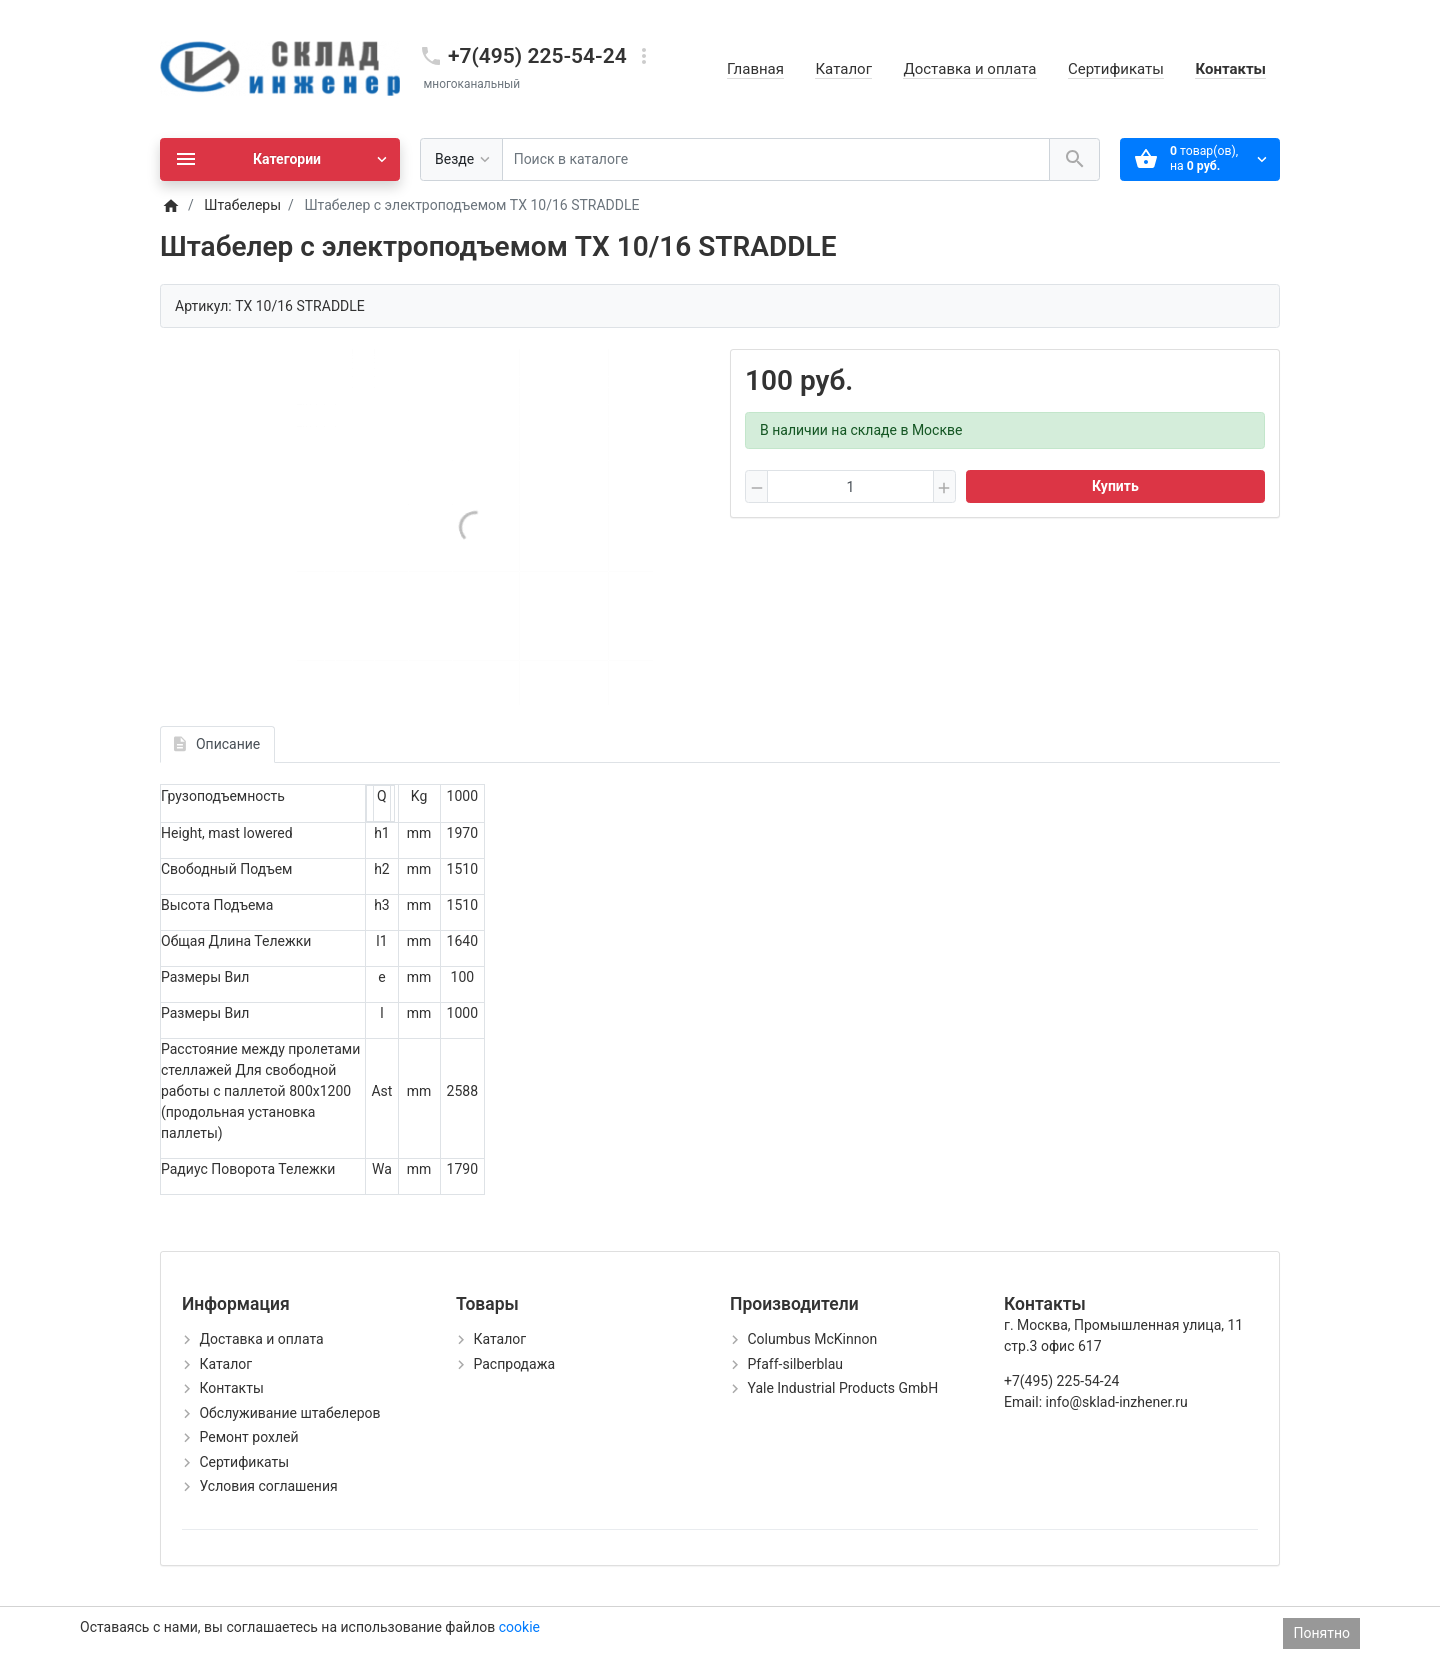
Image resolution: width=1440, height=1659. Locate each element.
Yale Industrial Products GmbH (842, 1388)
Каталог (843, 69)
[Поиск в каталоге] (776, 159)
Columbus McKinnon (812, 1339)
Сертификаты (1116, 69)
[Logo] (280, 68)
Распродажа (514, 1364)
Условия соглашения (268, 1486)
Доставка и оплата (969, 69)
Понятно (1321, 1633)
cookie (519, 1627)
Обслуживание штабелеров (289, 1413)
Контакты (1230, 69)
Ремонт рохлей (248, 1437)
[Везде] (461, 159)
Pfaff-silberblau (795, 1364)
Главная (755, 69)
